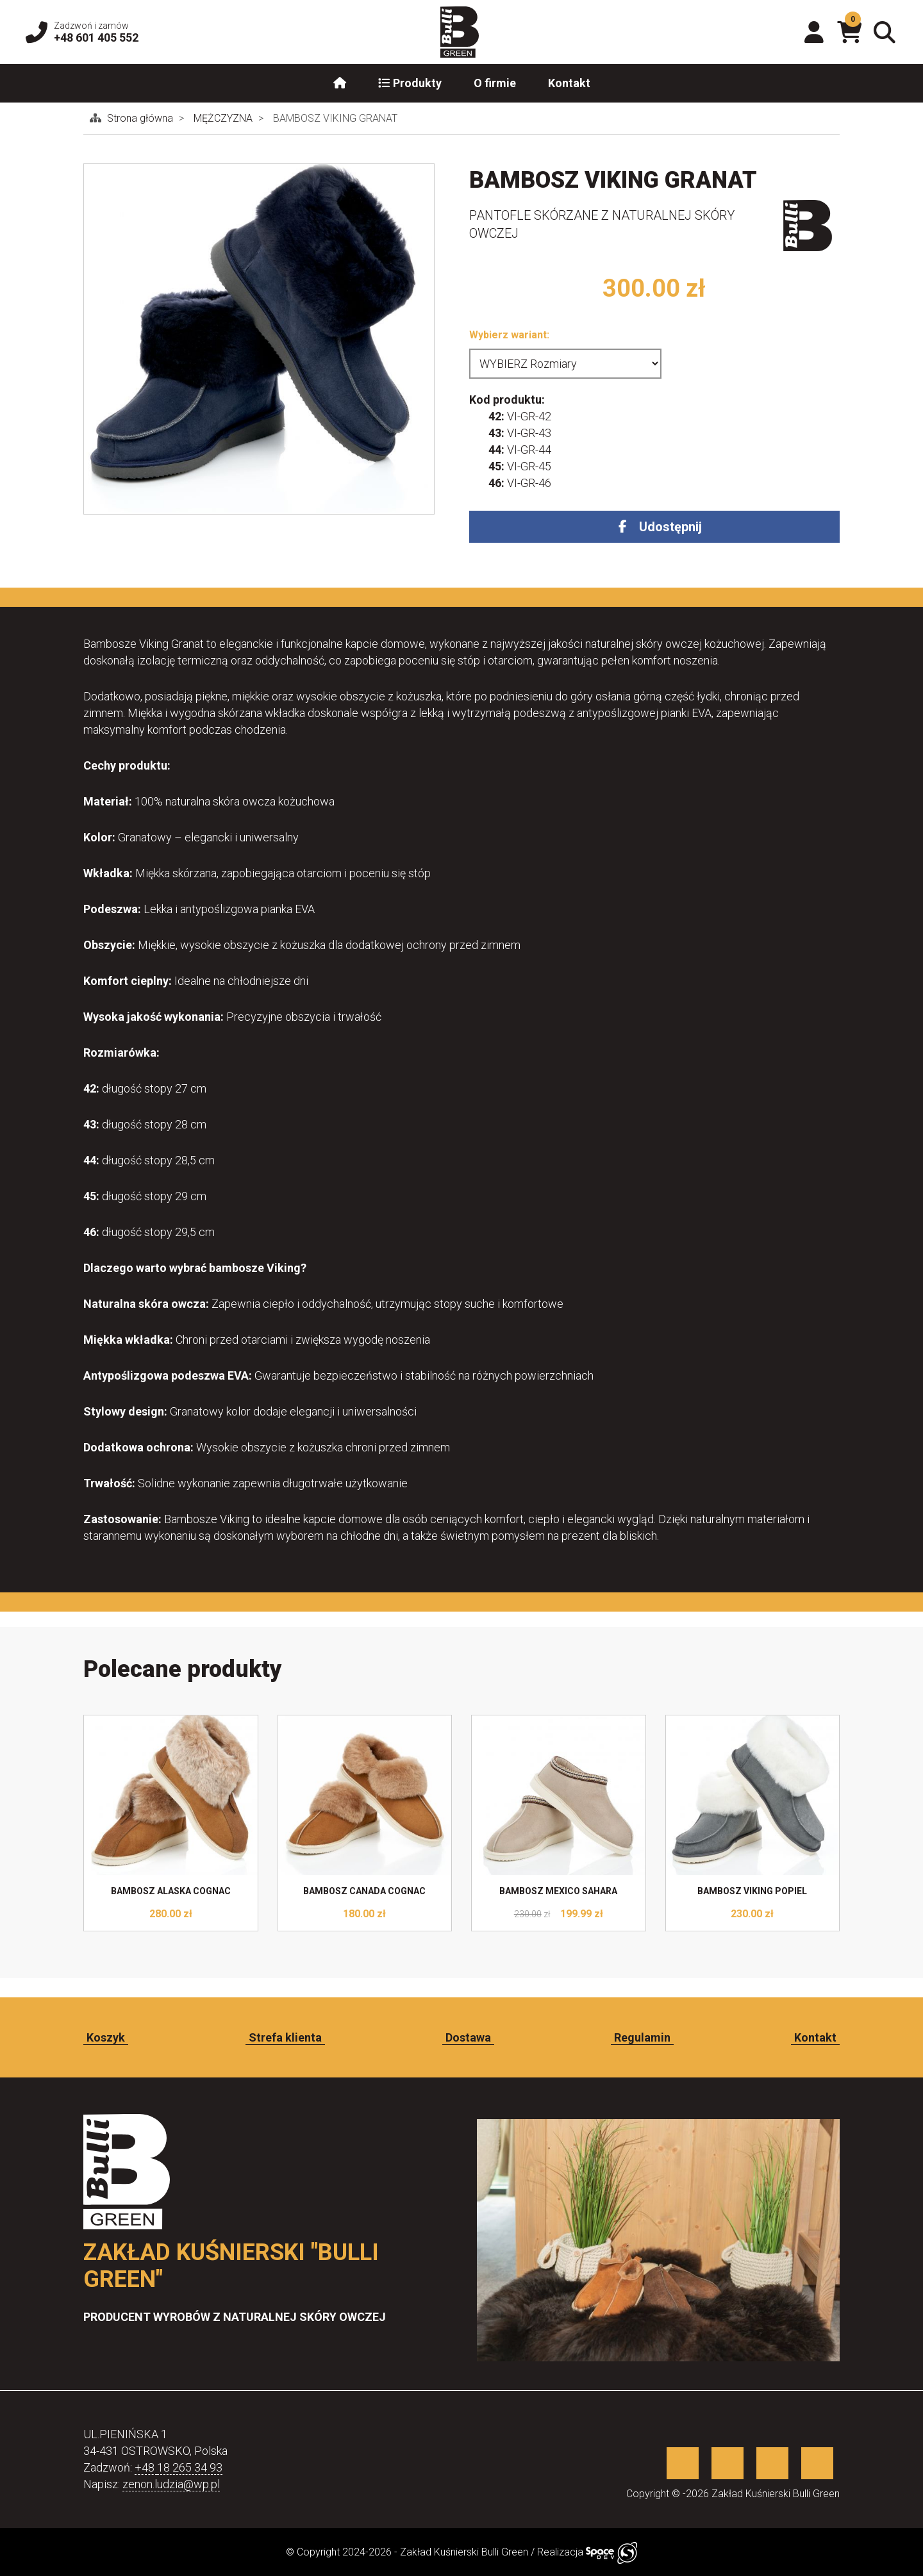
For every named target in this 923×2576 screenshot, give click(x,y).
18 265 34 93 (189, 2467)
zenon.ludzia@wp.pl (171, 2484)
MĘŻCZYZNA (224, 118)
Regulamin (642, 2037)
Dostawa (468, 2037)
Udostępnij (670, 526)
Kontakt (569, 83)
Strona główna (141, 118)
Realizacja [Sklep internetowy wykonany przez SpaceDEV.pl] (587, 2552)
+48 (146, 2467)
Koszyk (106, 2037)
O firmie (495, 83)
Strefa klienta (285, 2037)
